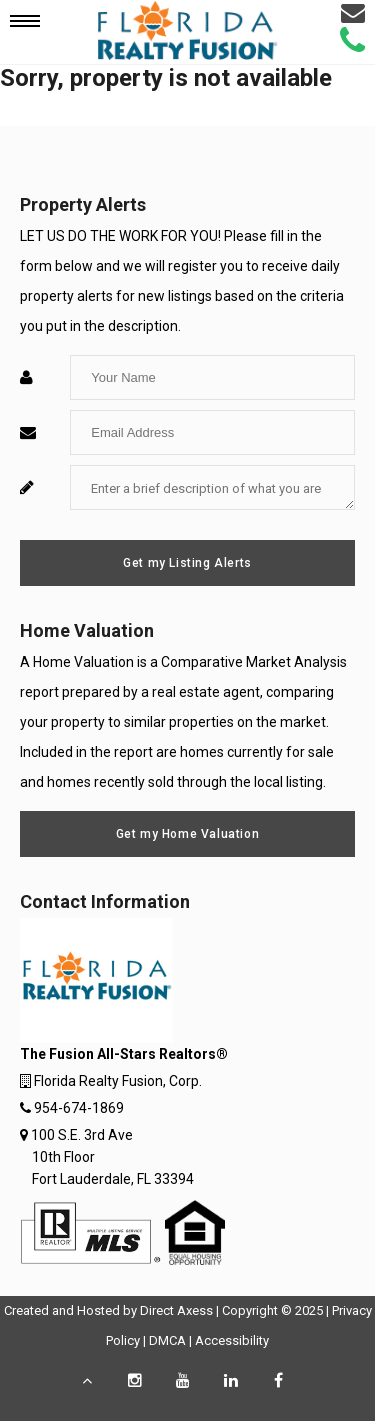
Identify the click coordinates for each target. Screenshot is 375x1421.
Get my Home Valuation (188, 834)
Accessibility (232, 1340)
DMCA (167, 1340)
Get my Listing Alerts (187, 563)
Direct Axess (176, 1310)
